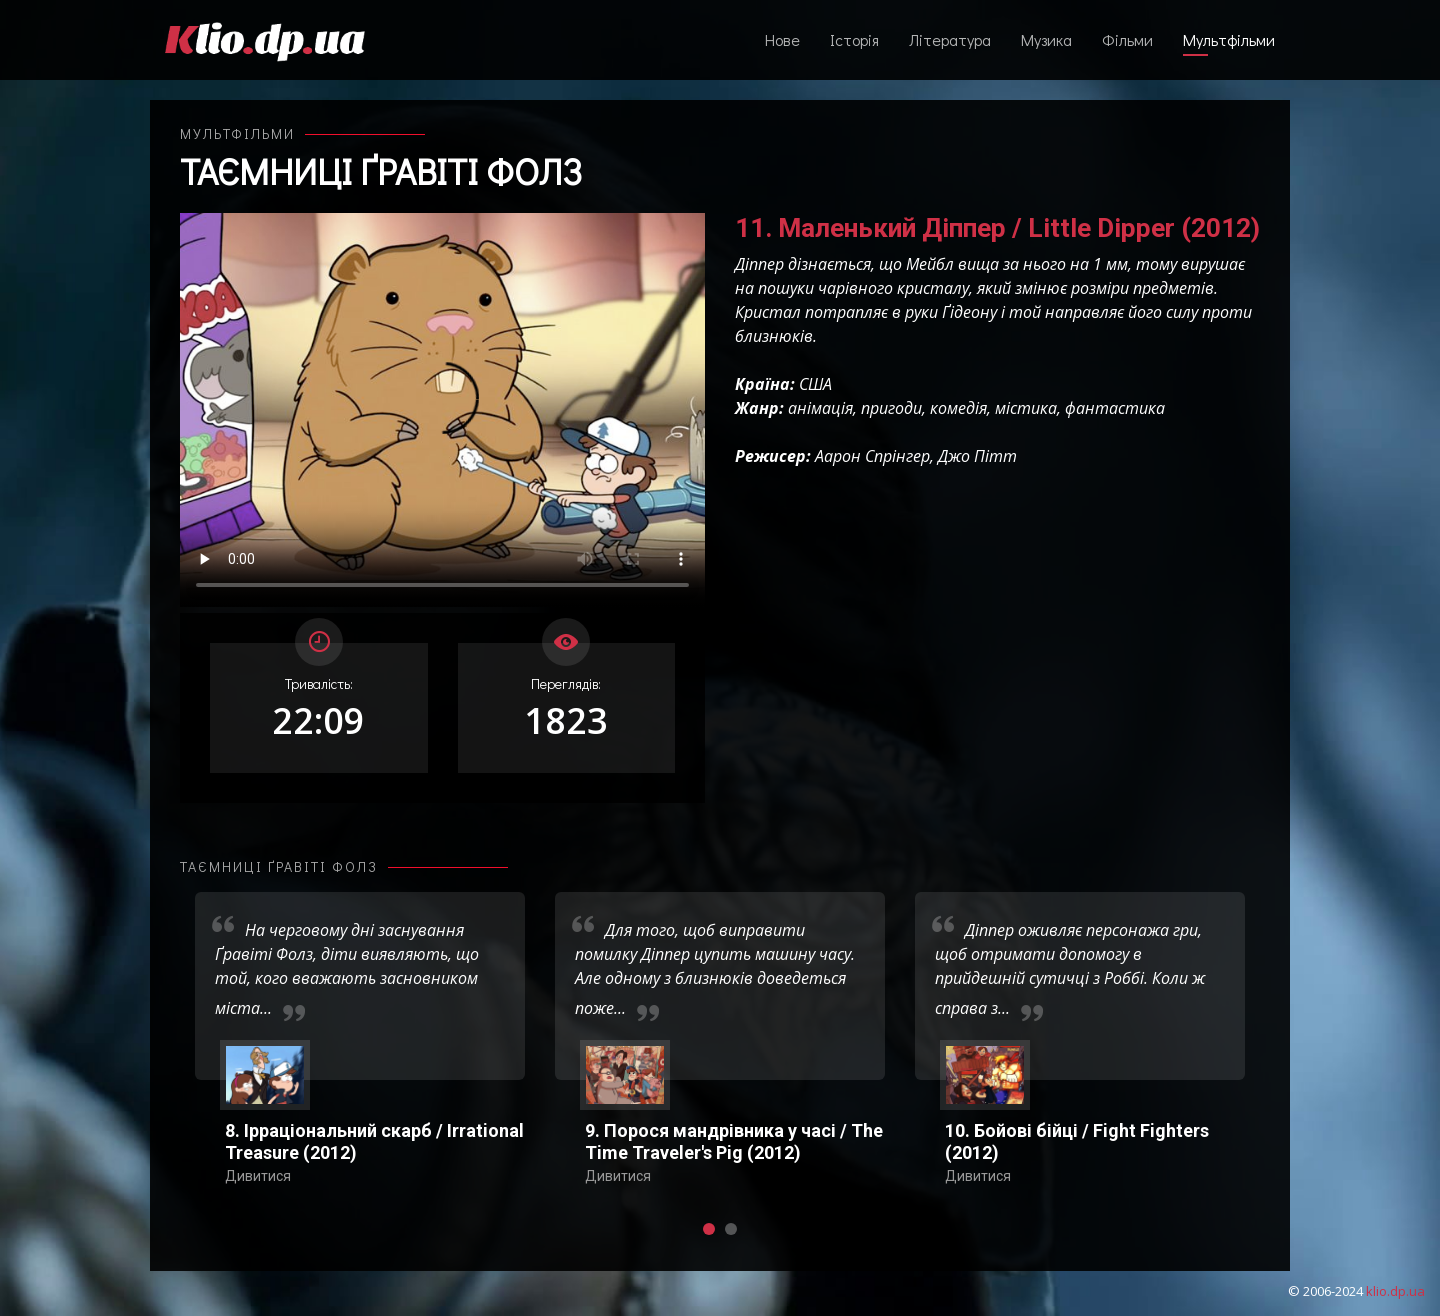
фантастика (1115, 408)
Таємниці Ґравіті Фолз (381, 171)
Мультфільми (1229, 39)
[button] (709, 1229)
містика (1026, 408)
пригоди (891, 408)
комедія (958, 408)
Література (950, 39)
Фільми (1127, 39)
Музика (1046, 39)
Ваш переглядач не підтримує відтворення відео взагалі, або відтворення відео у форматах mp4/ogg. (442, 410)
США (815, 384)
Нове (782, 39)
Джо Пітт (977, 456)
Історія (854, 39)
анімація (820, 408)
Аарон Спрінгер (872, 456)
